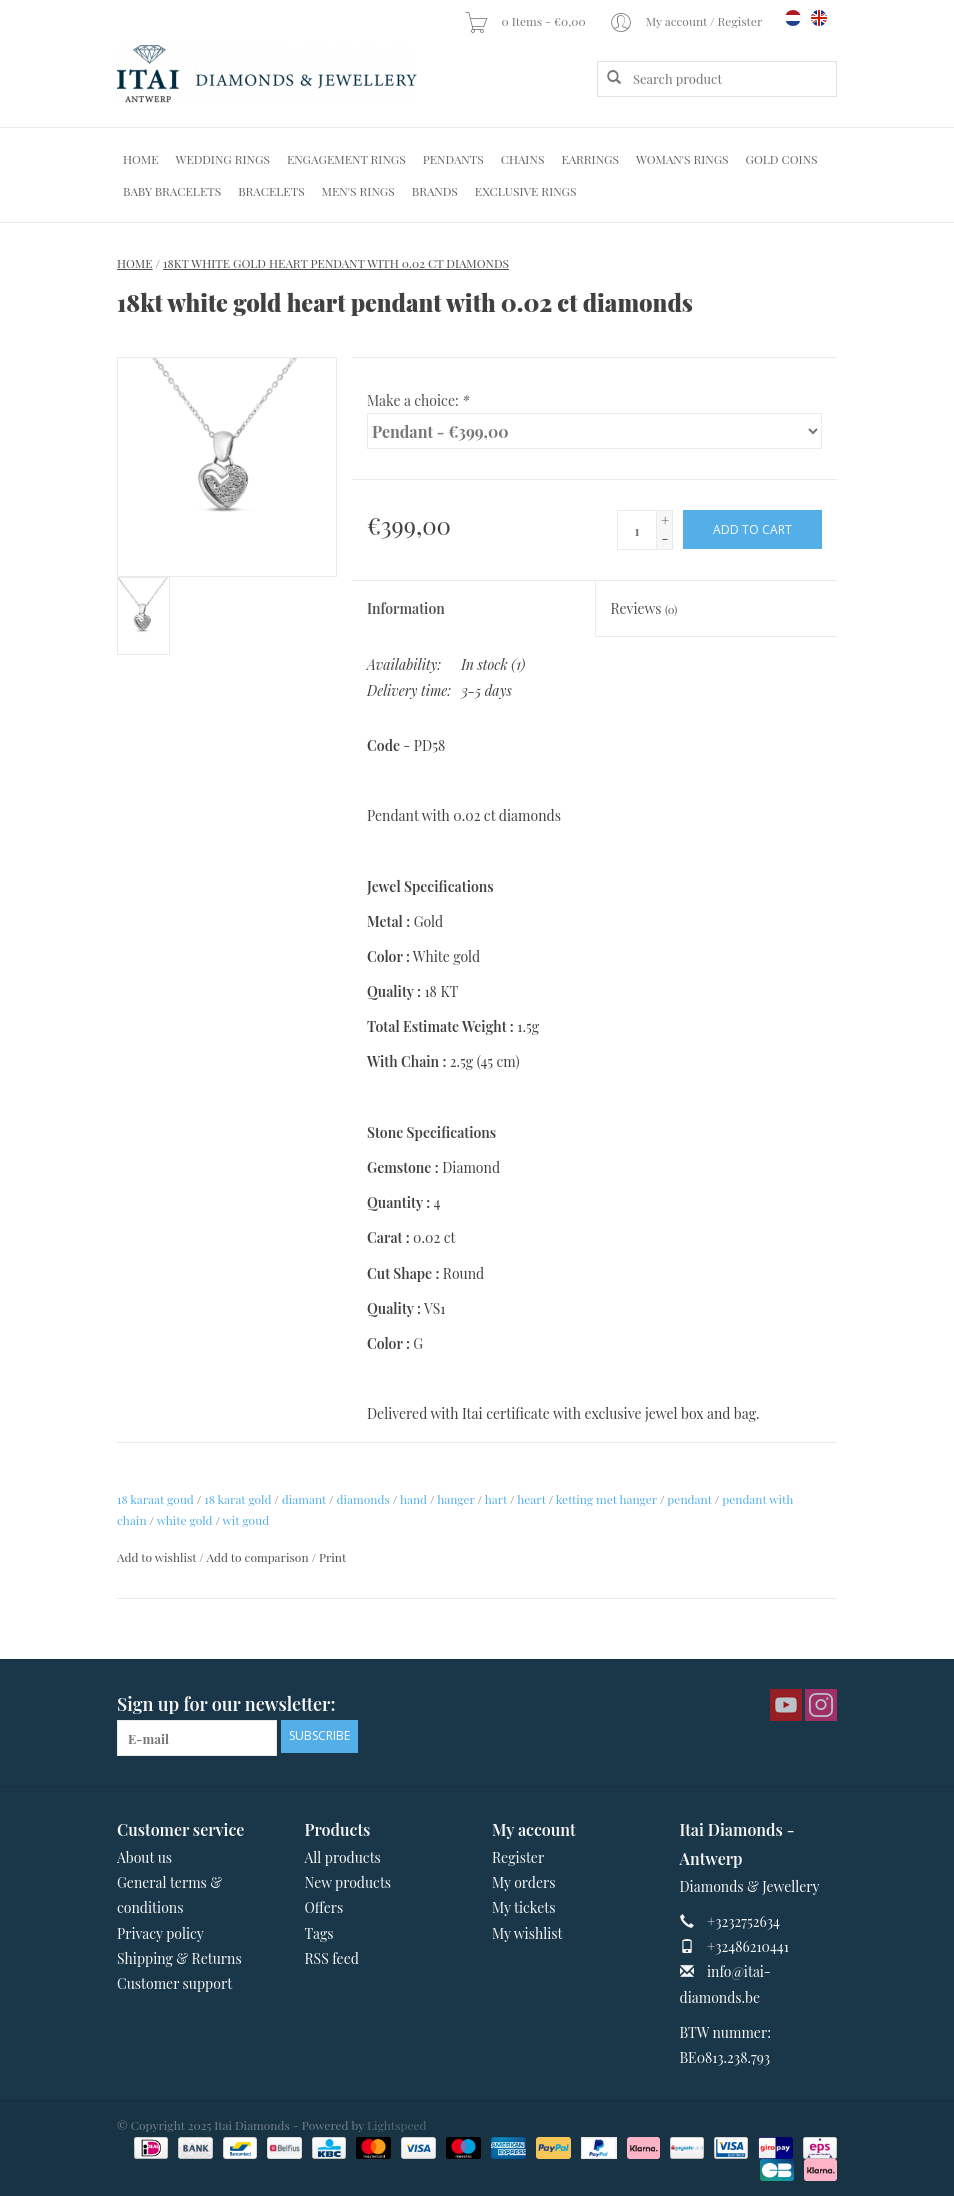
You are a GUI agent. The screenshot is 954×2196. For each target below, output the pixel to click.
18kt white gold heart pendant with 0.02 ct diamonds (336, 263)
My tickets (523, 1907)
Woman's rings (682, 159)
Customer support (174, 1983)
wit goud (246, 1520)
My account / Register (687, 21)
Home (141, 159)
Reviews (644, 608)
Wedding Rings (223, 159)
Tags (319, 1933)
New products (348, 1882)
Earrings (590, 159)
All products (343, 1857)
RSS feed (332, 1958)
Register (518, 1857)
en (819, 18)
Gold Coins (782, 159)
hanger (455, 1499)
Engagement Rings (346, 159)
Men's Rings (358, 191)
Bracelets (271, 191)
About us (144, 1857)
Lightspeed (397, 2125)
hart (496, 1499)
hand (413, 1499)
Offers (324, 1907)
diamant (304, 1499)
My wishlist (527, 1933)
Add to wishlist (156, 1557)
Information (406, 608)
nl (793, 18)
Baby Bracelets (172, 191)
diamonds (363, 1499)
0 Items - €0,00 (526, 21)
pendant (689, 1499)
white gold (185, 1520)
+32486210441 (748, 1946)
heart (531, 1499)
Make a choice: (418, 400)
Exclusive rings (526, 191)
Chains (523, 159)
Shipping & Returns (179, 1958)
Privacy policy (160, 1933)
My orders (524, 1882)
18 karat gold (237, 1499)
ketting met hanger (606, 1499)
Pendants (453, 159)
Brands (435, 191)
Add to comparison (258, 1557)
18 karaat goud (155, 1499)
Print (332, 1557)
